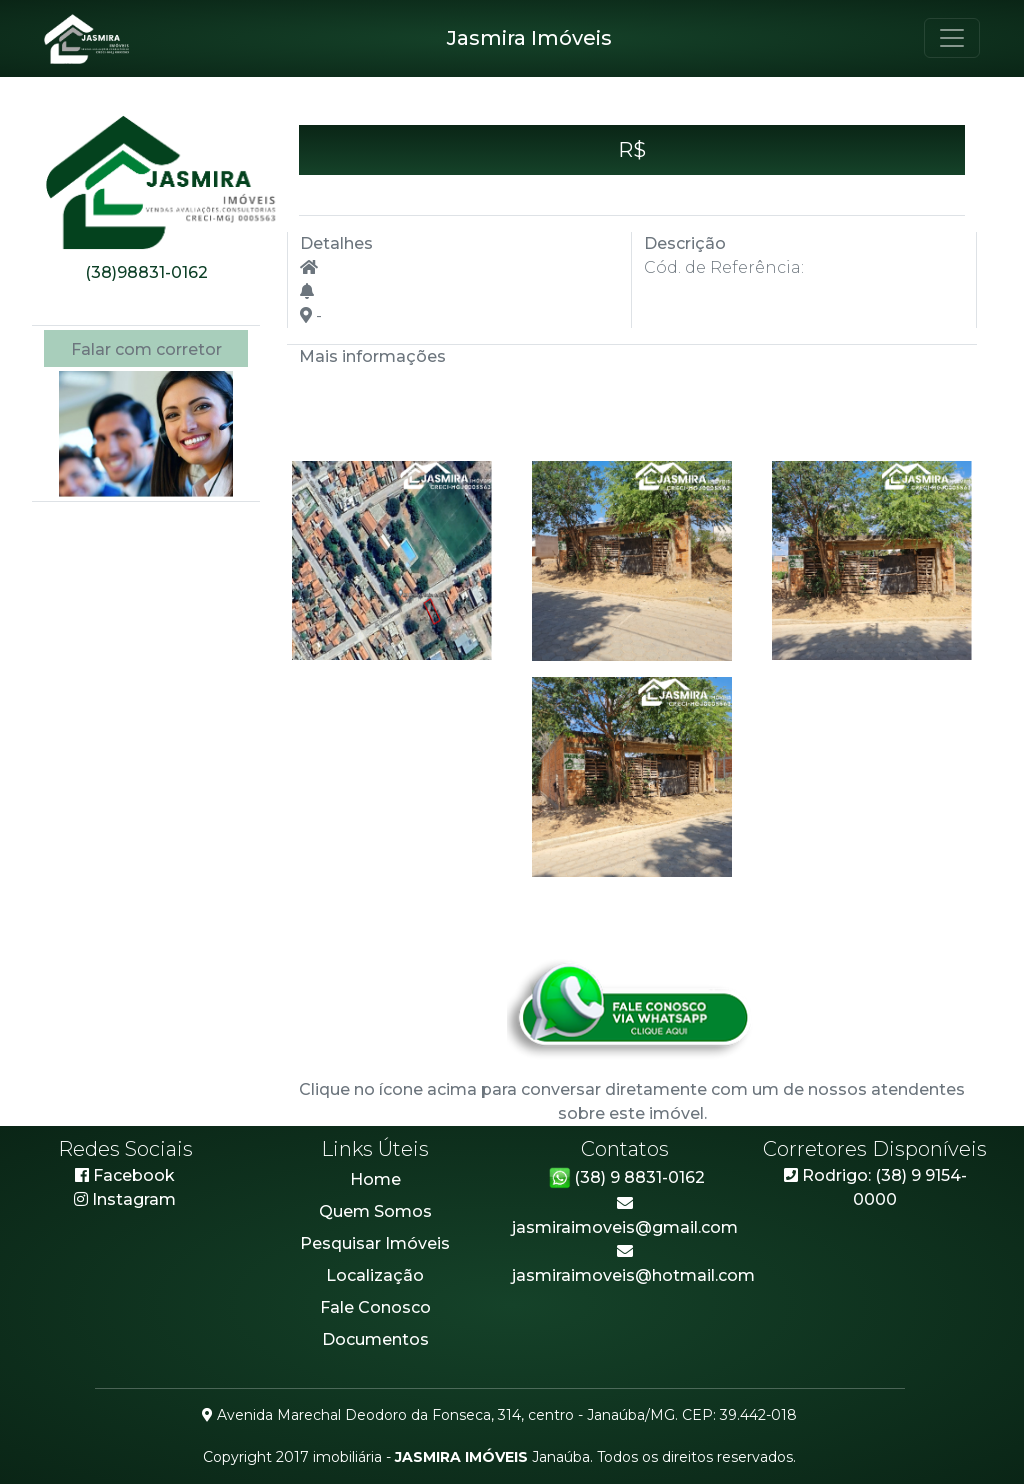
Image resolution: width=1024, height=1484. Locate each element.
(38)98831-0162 (146, 272)
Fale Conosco (375, 1307)
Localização (375, 1275)
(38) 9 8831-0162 (625, 1177)
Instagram (134, 1199)
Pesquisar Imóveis (375, 1243)
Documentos (375, 1339)
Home (375, 1179)
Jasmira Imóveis (529, 38)
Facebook (125, 1175)
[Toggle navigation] (952, 38)
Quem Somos (375, 1211)
